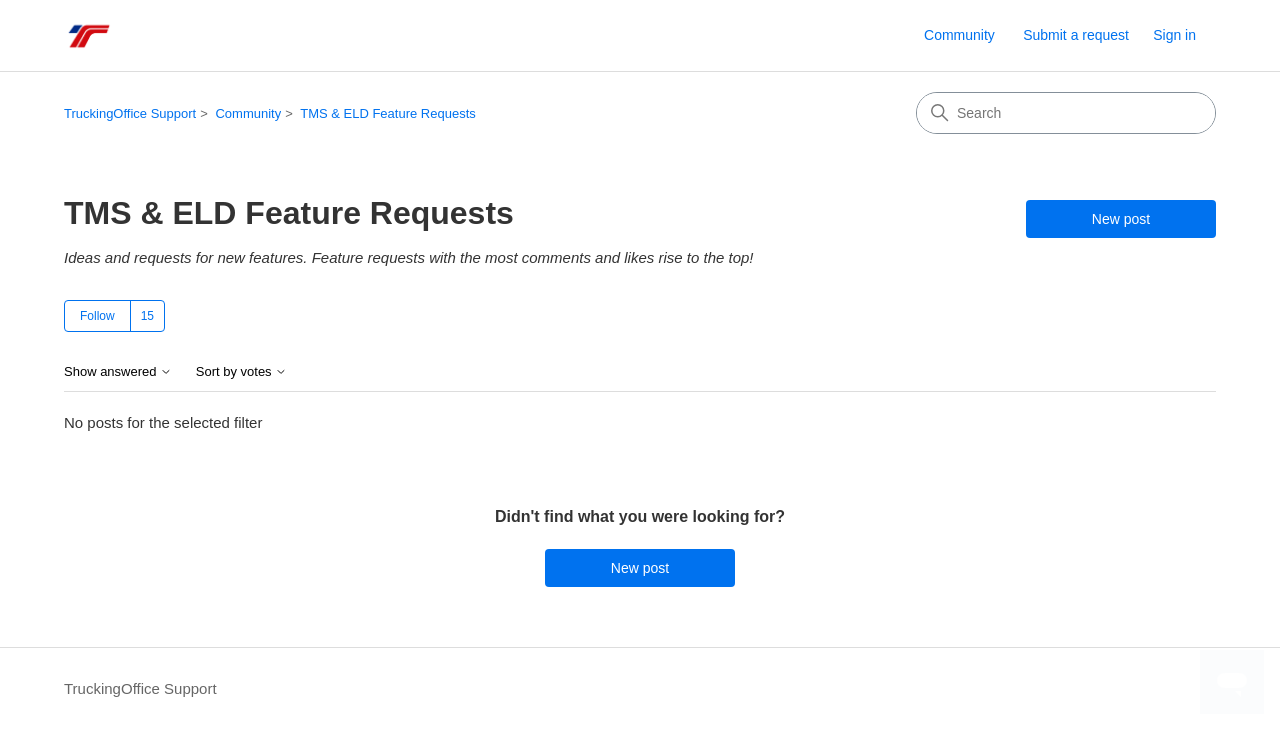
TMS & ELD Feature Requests (388, 113)
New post (1121, 219)
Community (959, 35)
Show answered (118, 372)
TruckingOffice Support (130, 113)
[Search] (1066, 113)
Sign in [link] (1174, 35)
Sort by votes (241, 372)
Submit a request (1076, 35)
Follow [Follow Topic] (97, 316)
